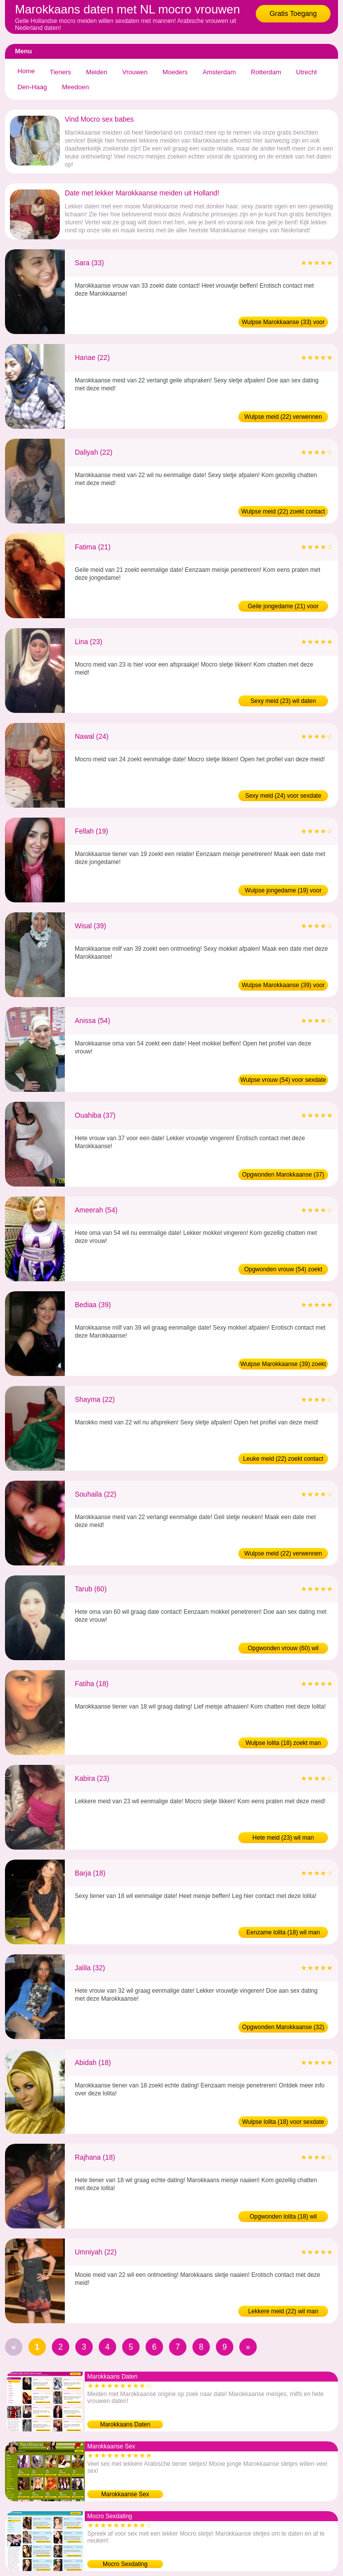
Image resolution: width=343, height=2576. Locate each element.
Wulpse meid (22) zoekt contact (283, 511)
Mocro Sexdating (125, 2564)
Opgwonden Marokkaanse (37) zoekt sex (283, 1175)
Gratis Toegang (293, 13)
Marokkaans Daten (125, 2424)
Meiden (97, 72)
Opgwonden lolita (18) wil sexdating (283, 2217)
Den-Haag (32, 87)
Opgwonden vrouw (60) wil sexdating (283, 1649)
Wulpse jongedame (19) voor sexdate (283, 891)
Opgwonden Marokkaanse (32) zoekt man (283, 2028)
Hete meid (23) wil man (283, 1837)
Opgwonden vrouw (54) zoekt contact (283, 1270)
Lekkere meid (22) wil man (283, 2311)
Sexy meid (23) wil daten (283, 700)
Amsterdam (219, 72)
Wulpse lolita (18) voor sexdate (283, 2121)
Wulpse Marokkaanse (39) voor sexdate (283, 986)
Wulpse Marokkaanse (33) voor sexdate (283, 323)
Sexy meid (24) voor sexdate (283, 795)
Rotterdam (266, 72)
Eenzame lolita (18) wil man (283, 1932)
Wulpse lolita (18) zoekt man (283, 1742)
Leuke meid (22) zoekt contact (283, 1458)
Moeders (175, 72)
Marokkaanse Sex (125, 2494)
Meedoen (75, 87)
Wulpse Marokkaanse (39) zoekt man (283, 1365)
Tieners (60, 72)
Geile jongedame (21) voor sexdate (283, 607)
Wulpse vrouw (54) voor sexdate (283, 1079)
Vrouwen (135, 72)
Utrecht (306, 72)
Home (26, 71)
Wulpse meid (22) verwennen (283, 416)
